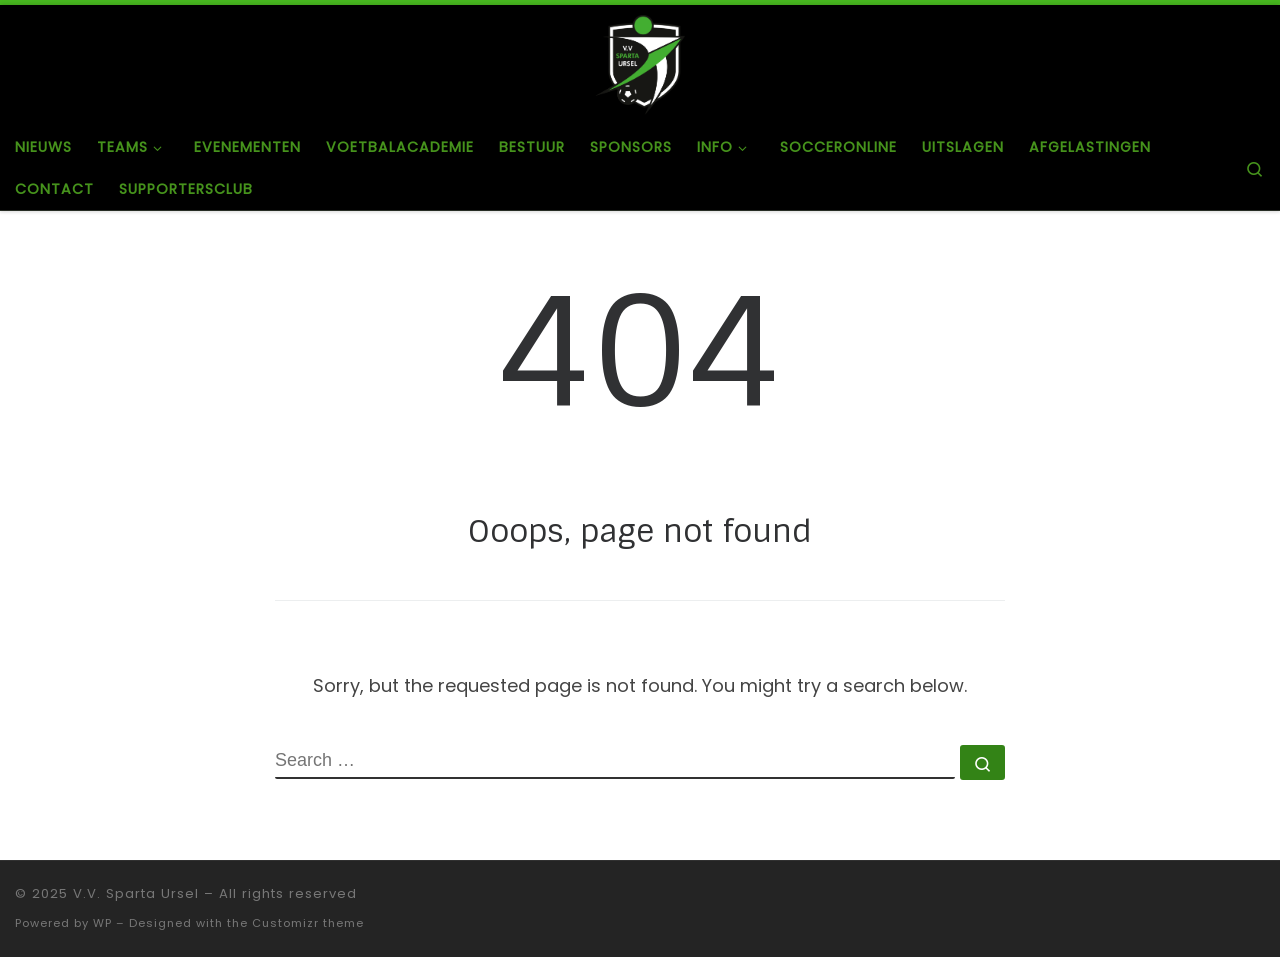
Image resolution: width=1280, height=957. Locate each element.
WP (102, 923)
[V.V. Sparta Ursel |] (640, 63)
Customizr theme (308, 923)
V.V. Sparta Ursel (136, 893)
